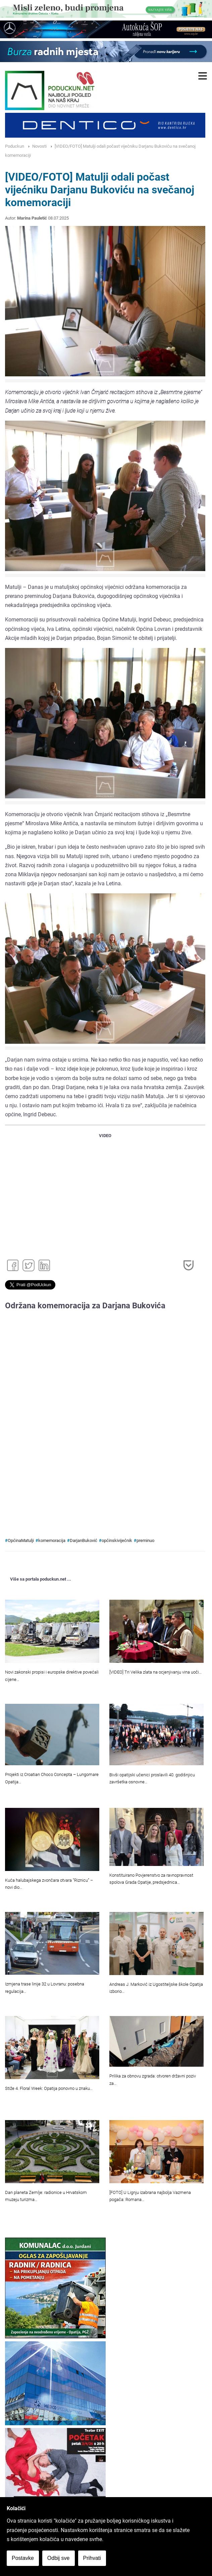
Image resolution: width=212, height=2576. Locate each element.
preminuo (145, 1540)
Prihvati (92, 2558)
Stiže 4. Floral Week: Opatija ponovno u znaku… (49, 2088)
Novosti (39, 146)
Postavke (23, 2558)
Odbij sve (58, 2558)
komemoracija (51, 1540)
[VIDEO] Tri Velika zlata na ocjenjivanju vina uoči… (155, 1672)
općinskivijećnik (117, 1540)
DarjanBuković (83, 1540)
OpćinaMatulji (21, 1540)
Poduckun (14, 146)
